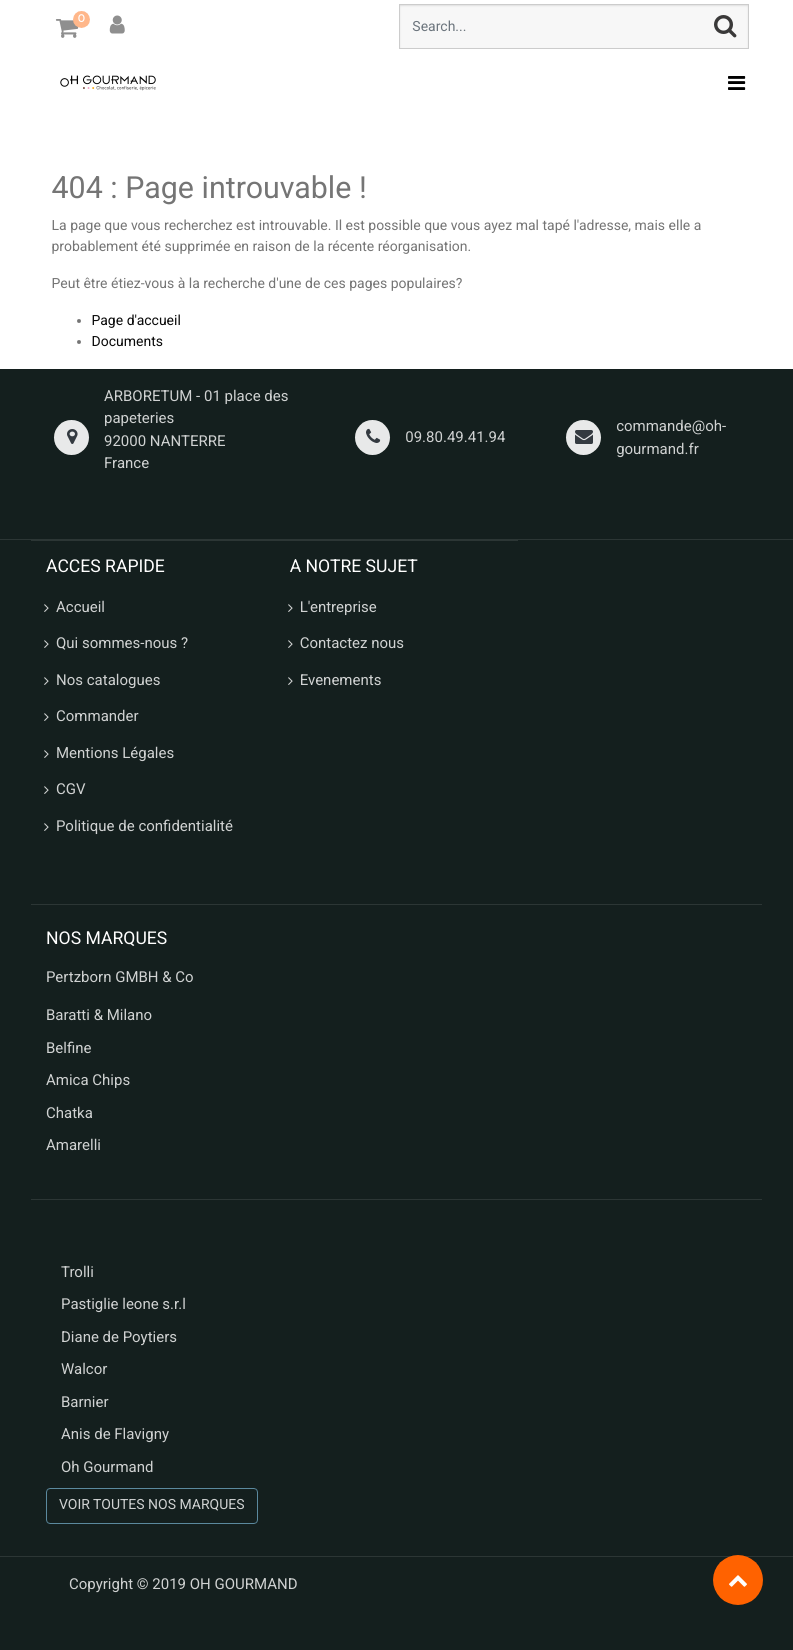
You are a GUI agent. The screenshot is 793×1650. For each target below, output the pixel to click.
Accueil (80, 607)
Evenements (341, 680)
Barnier (85, 1402)
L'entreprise (338, 607)
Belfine (69, 1048)
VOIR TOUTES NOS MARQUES (152, 1505)
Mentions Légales (115, 753)
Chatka (69, 1113)
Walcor (84, 1369)
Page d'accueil (136, 321)
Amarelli (73, 1145)
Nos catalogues (108, 680)
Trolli (77, 1272)
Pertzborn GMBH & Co (120, 977)
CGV (71, 789)
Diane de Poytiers (119, 1337)
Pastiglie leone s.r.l (125, 1304)
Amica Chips (88, 1080)
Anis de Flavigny (115, 1434)
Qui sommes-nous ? (122, 643)
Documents (127, 342)
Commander (97, 716)
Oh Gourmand (107, 1467)
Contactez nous (352, 643)
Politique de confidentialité (144, 826)
